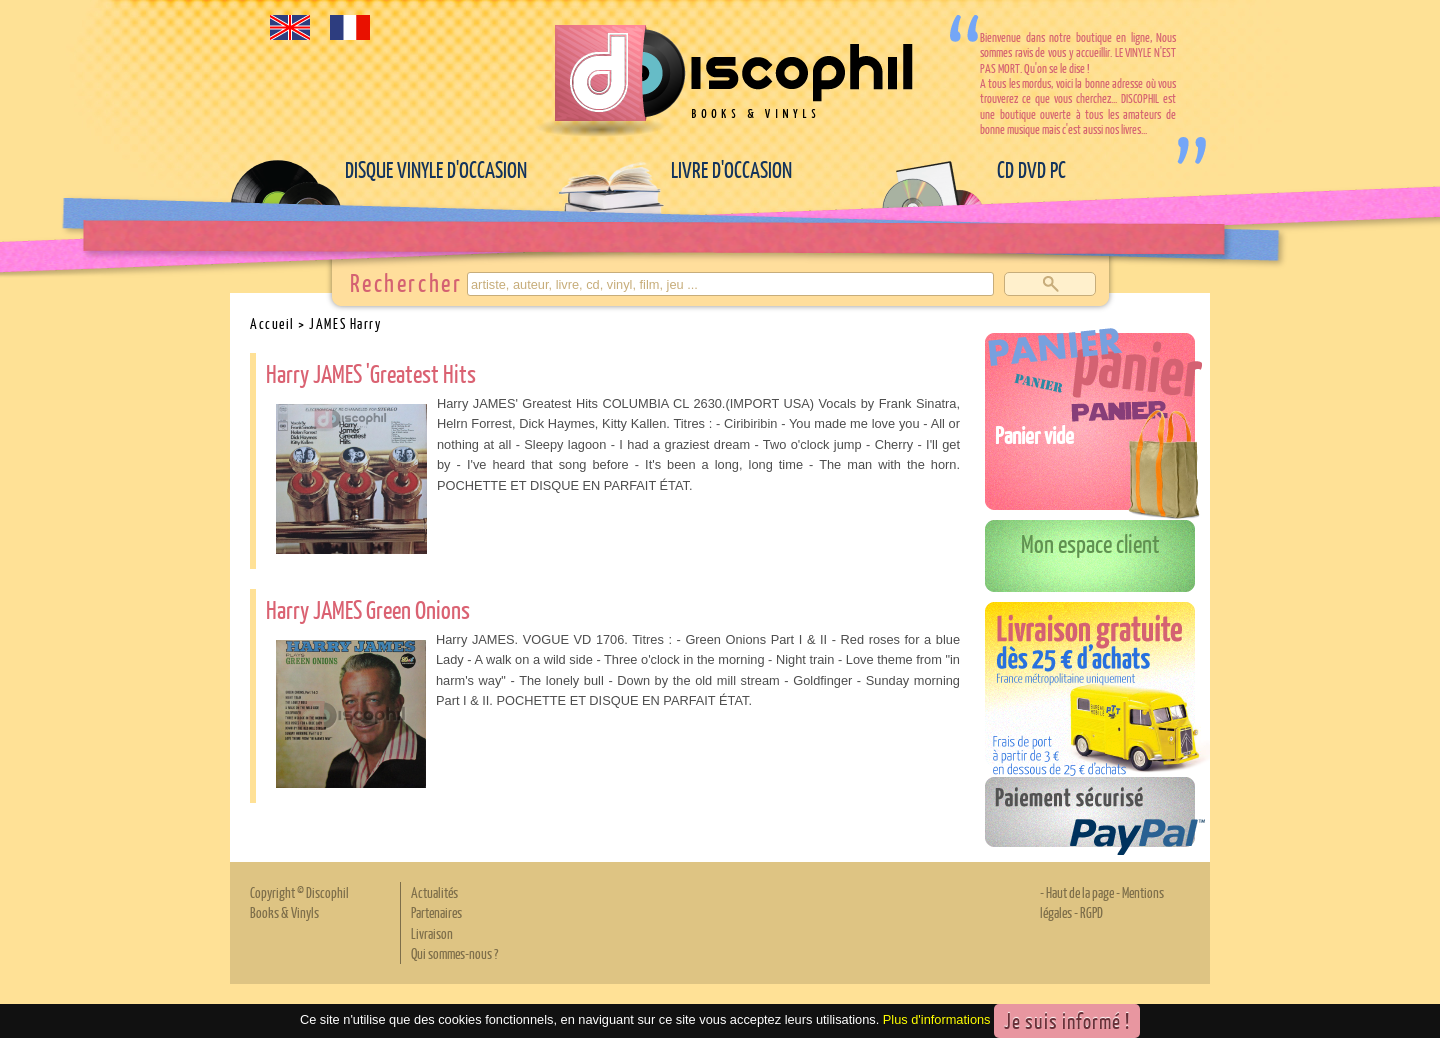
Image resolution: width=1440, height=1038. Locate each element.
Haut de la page (1080, 892)
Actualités (434, 892)
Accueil (272, 323)
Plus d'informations (937, 1019)
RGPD (1091, 912)
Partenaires (436, 912)
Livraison (432, 933)
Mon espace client (1090, 543)
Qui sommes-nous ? (454, 953)
